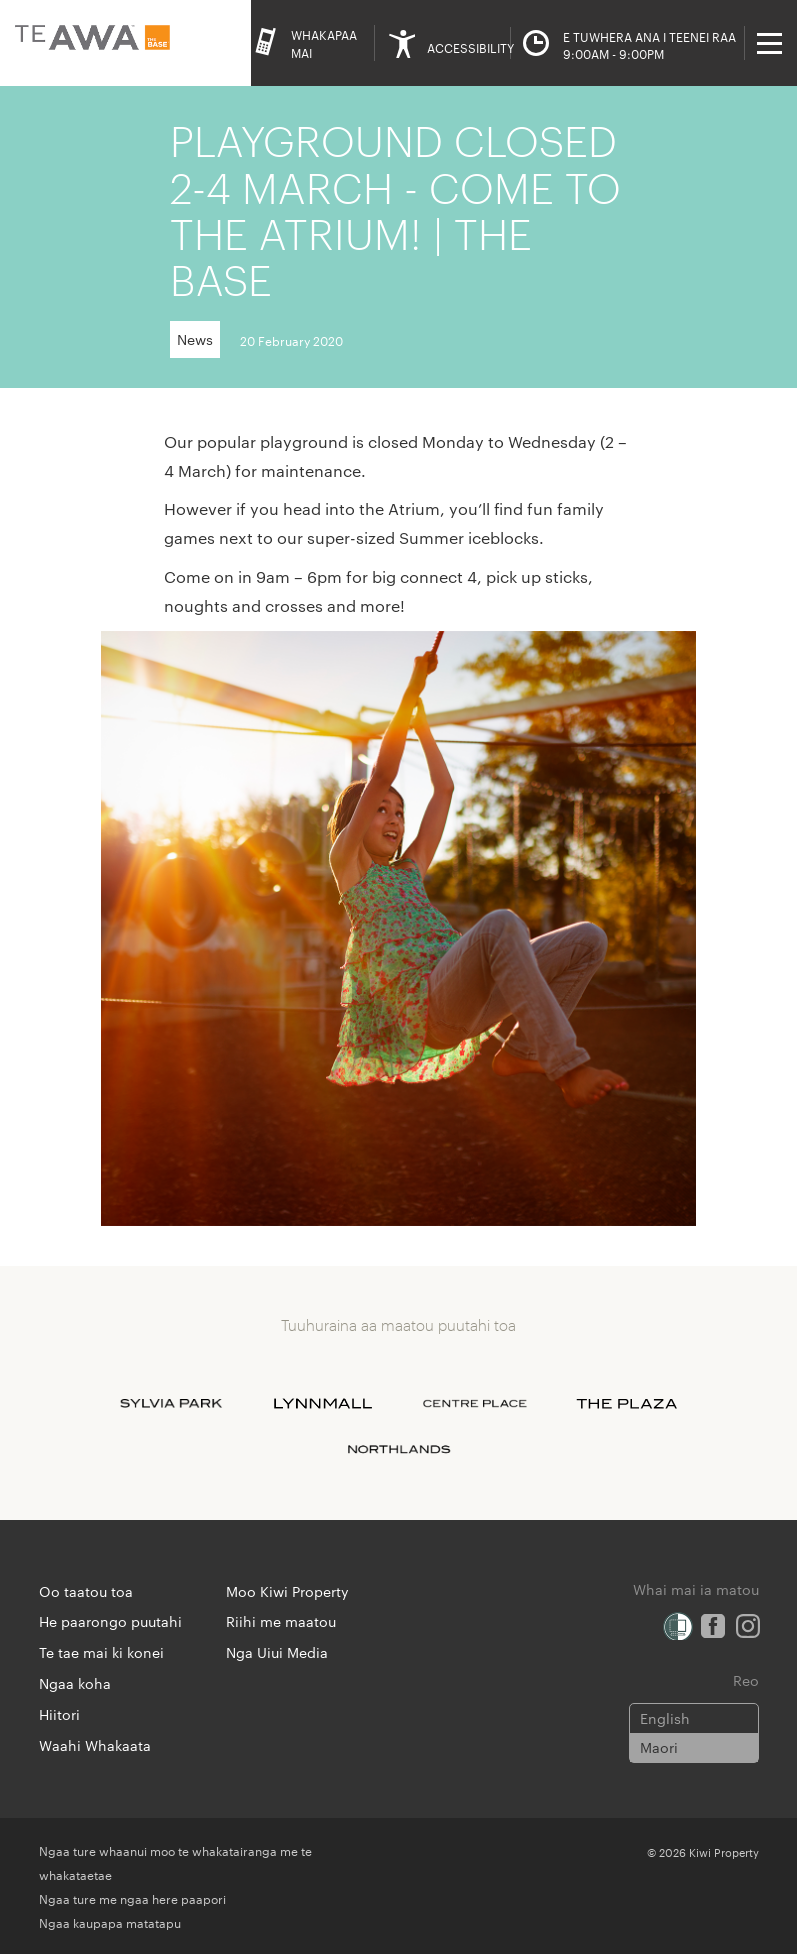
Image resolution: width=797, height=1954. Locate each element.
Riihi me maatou (281, 1621)
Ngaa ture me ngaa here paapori (132, 1898)
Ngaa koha (75, 1683)
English (665, 1718)
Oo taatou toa (86, 1591)
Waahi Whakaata (95, 1745)
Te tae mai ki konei (101, 1652)
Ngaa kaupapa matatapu (110, 1922)
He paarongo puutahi (110, 1621)
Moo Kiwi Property (287, 1591)
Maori (659, 1747)
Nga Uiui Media (277, 1652)
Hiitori (59, 1714)
